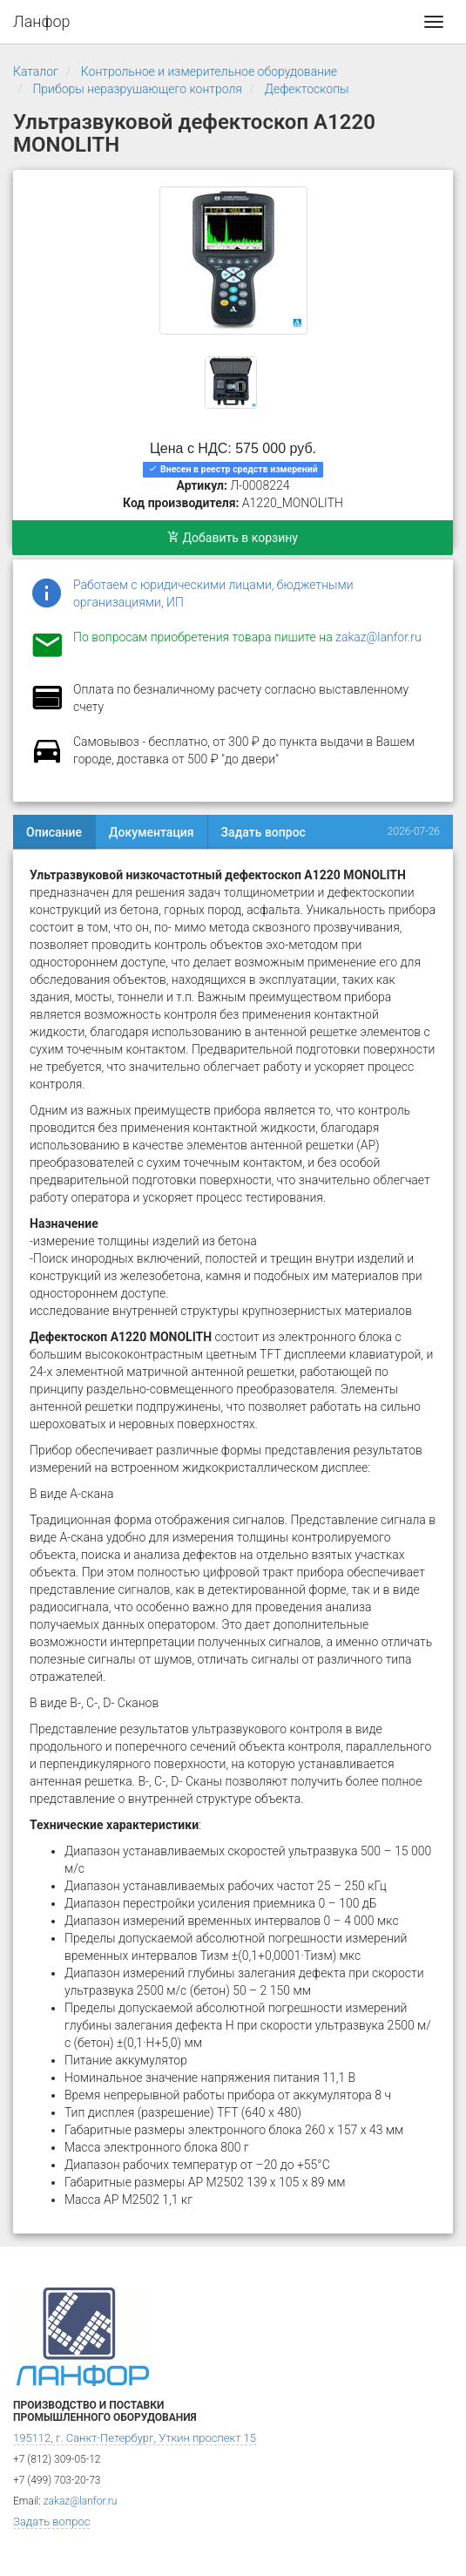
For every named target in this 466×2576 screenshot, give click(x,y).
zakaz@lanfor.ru (378, 637)
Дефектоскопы (307, 89)
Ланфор (42, 21)
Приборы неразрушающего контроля (137, 89)
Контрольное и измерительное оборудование (209, 71)
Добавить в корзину (232, 538)
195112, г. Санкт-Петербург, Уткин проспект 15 (134, 2437)
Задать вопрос (263, 832)
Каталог (35, 71)
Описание (54, 832)
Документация (151, 832)
